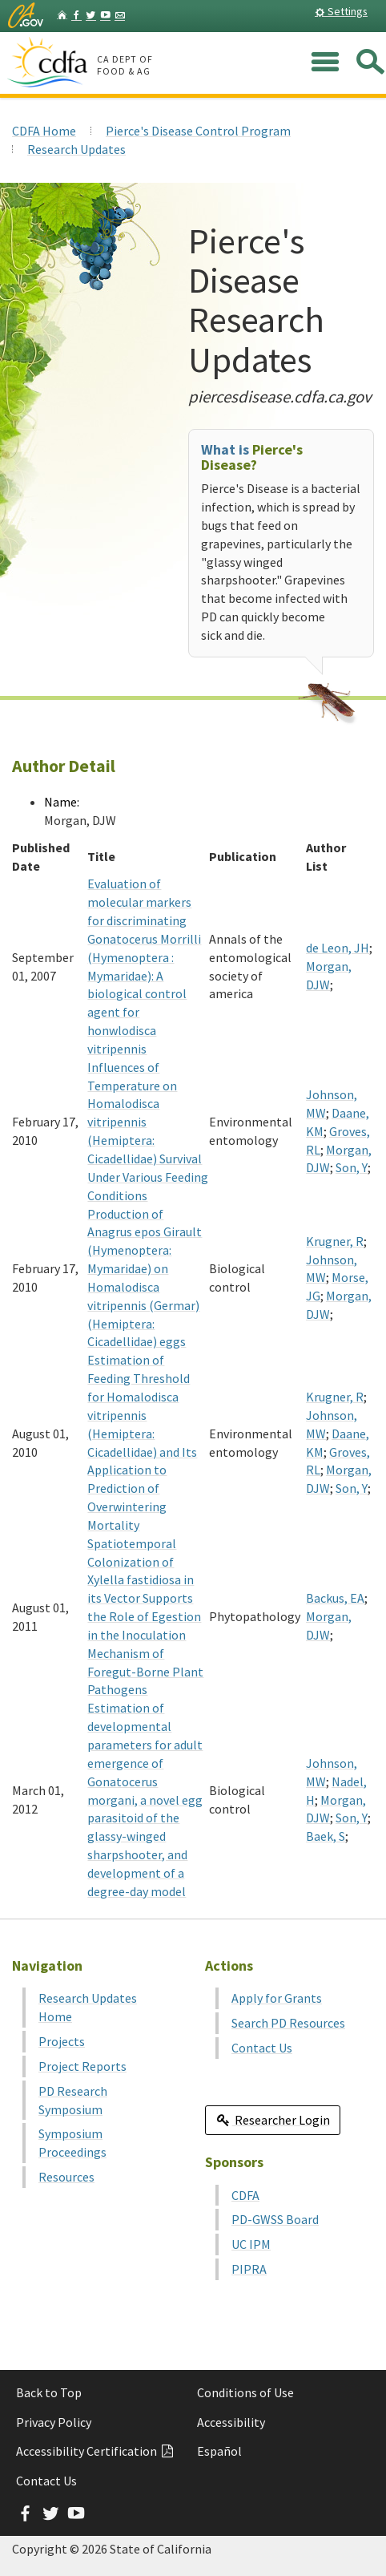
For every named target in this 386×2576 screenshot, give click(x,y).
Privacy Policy (53, 2422)
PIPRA (249, 2269)
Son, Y (352, 1167)
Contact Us (261, 2048)
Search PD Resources (288, 2023)
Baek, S (325, 1836)
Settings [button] (341, 11)
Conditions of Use (245, 2392)
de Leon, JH (337, 948)
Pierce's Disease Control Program (198, 131)
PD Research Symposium (72, 2100)
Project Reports (82, 2066)
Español (219, 2451)
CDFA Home (44, 131)
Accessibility (231, 2422)
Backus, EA (335, 1598)
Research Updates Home (87, 2007)
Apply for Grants (276, 1998)
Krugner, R (335, 1241)
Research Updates (76, 149)
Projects (61, 2041)
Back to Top (49, 2392)
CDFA (245, 2195)
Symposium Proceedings (72, 2142)
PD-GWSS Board (275, 2219)
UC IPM (251, 2244)
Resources (66, 2177)
